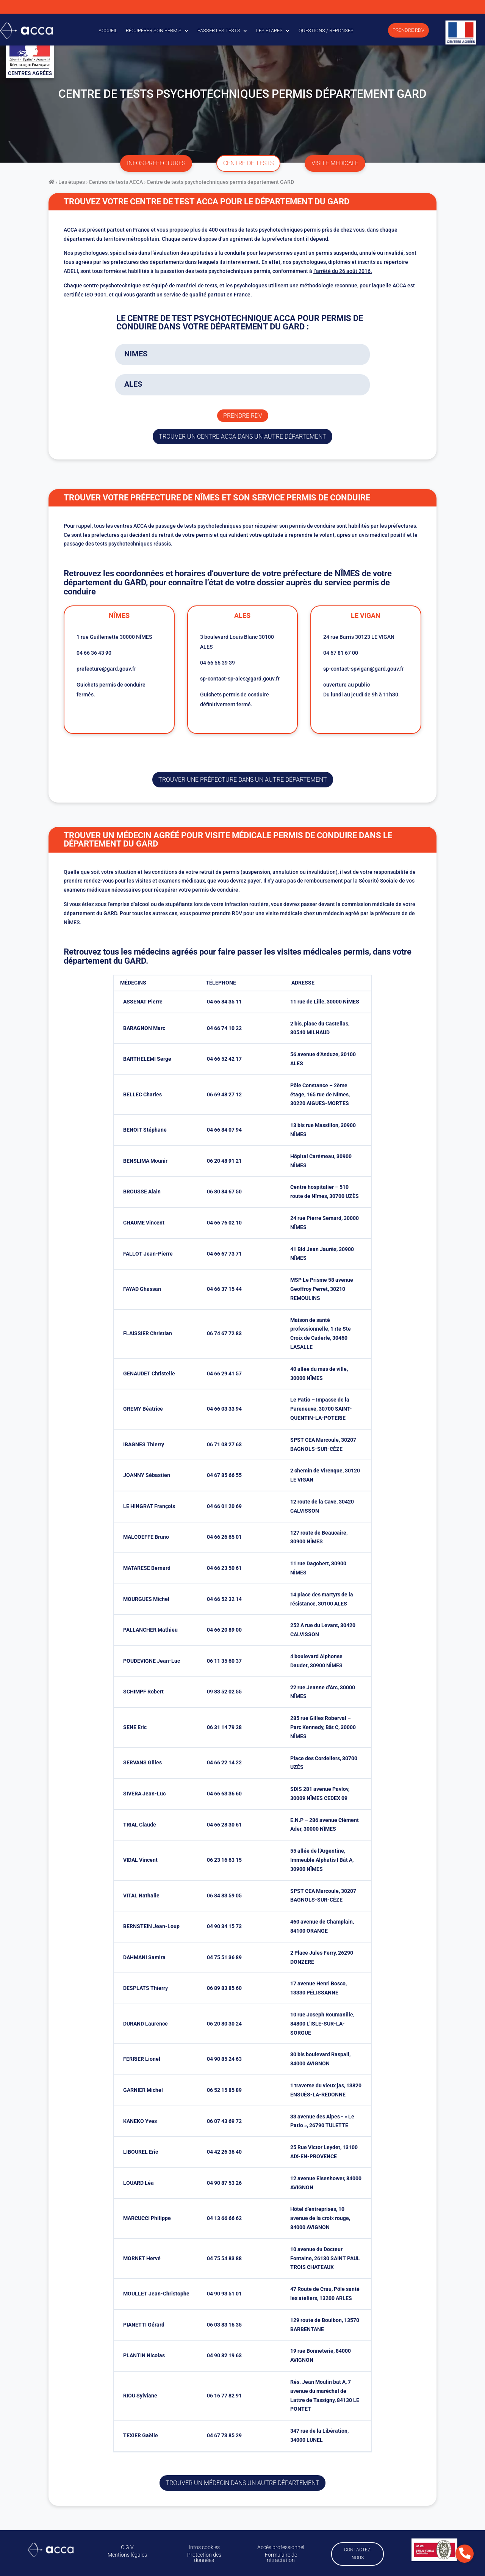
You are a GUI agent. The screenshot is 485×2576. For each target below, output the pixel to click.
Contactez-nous (357, 2553)
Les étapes (269, 30)
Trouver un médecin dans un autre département (242, 2483)
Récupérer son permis (153, 30)
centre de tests (248, 163)
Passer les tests (218, 30)
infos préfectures (156, 163)
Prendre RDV (408, 30)
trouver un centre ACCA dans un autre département (242, 436)
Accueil (108, 30)
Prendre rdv (242, 415)
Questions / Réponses (326, 30)
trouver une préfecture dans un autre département (242, 779)
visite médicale (334, 163)
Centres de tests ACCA (116, 182)
